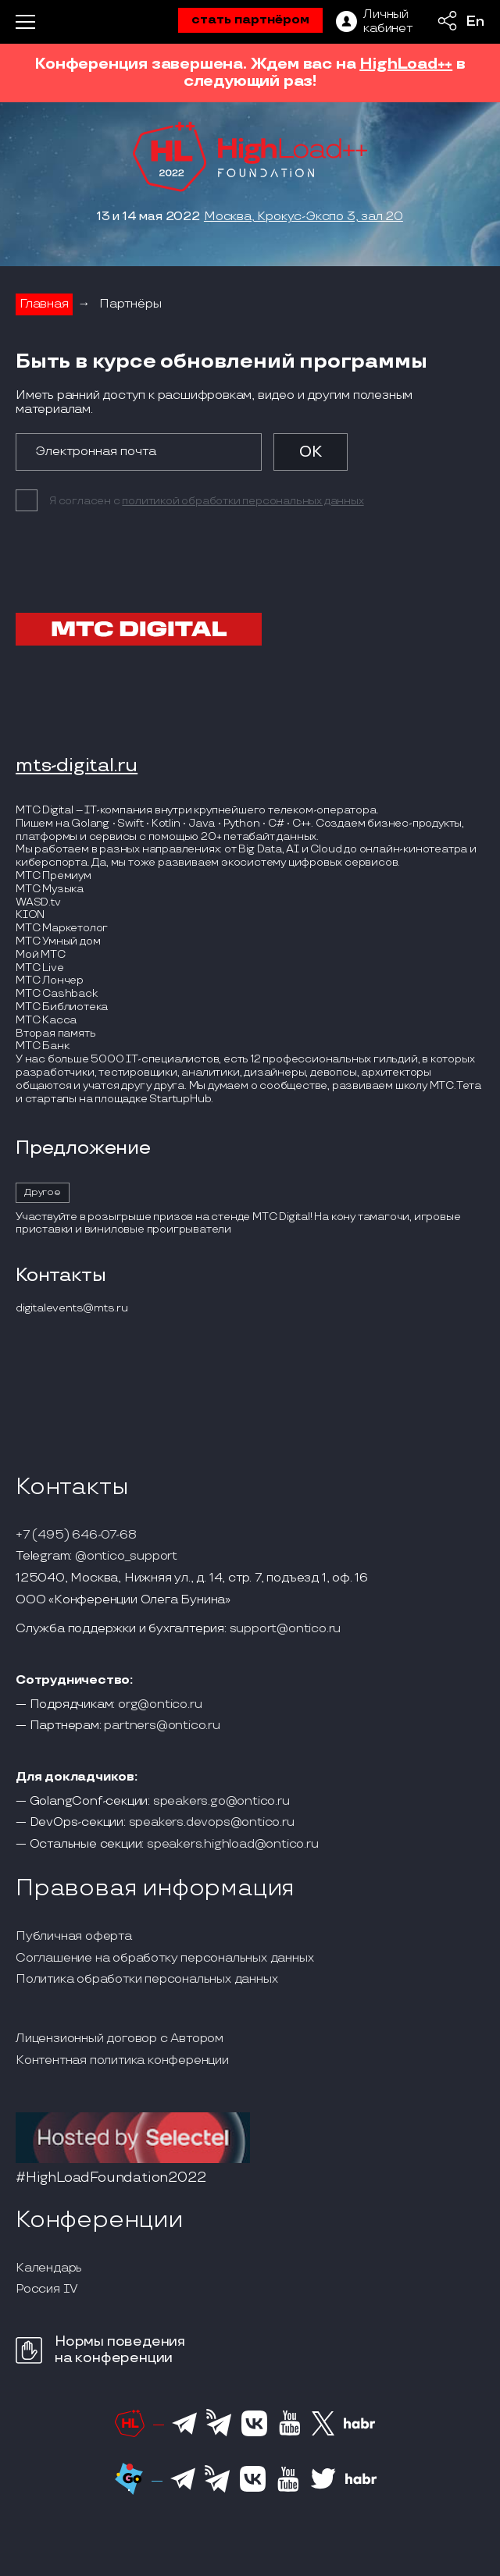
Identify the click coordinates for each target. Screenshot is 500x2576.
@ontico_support (126, 1557)
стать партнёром (250, 19)
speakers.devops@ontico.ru (212, 1823)
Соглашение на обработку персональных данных (164, 1959)
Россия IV (47, 2289)
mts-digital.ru (77, 766)
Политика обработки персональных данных (146, 1980)
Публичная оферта (74, 1937)
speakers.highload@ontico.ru (233, 1845)
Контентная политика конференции (122, 2061)
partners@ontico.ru (162, 1726)
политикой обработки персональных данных (242, 500)
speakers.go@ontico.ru (221, 1802)
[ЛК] (374, 22)
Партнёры (130, 304)
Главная (44, 304)
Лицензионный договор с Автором (119, 2039)
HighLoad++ (405, 64)
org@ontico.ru (160, 1705)
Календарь (49, 2268)
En (475, 22)
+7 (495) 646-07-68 (76, 1535)
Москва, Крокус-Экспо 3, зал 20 (303, 217)
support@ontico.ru (285, 1629)
